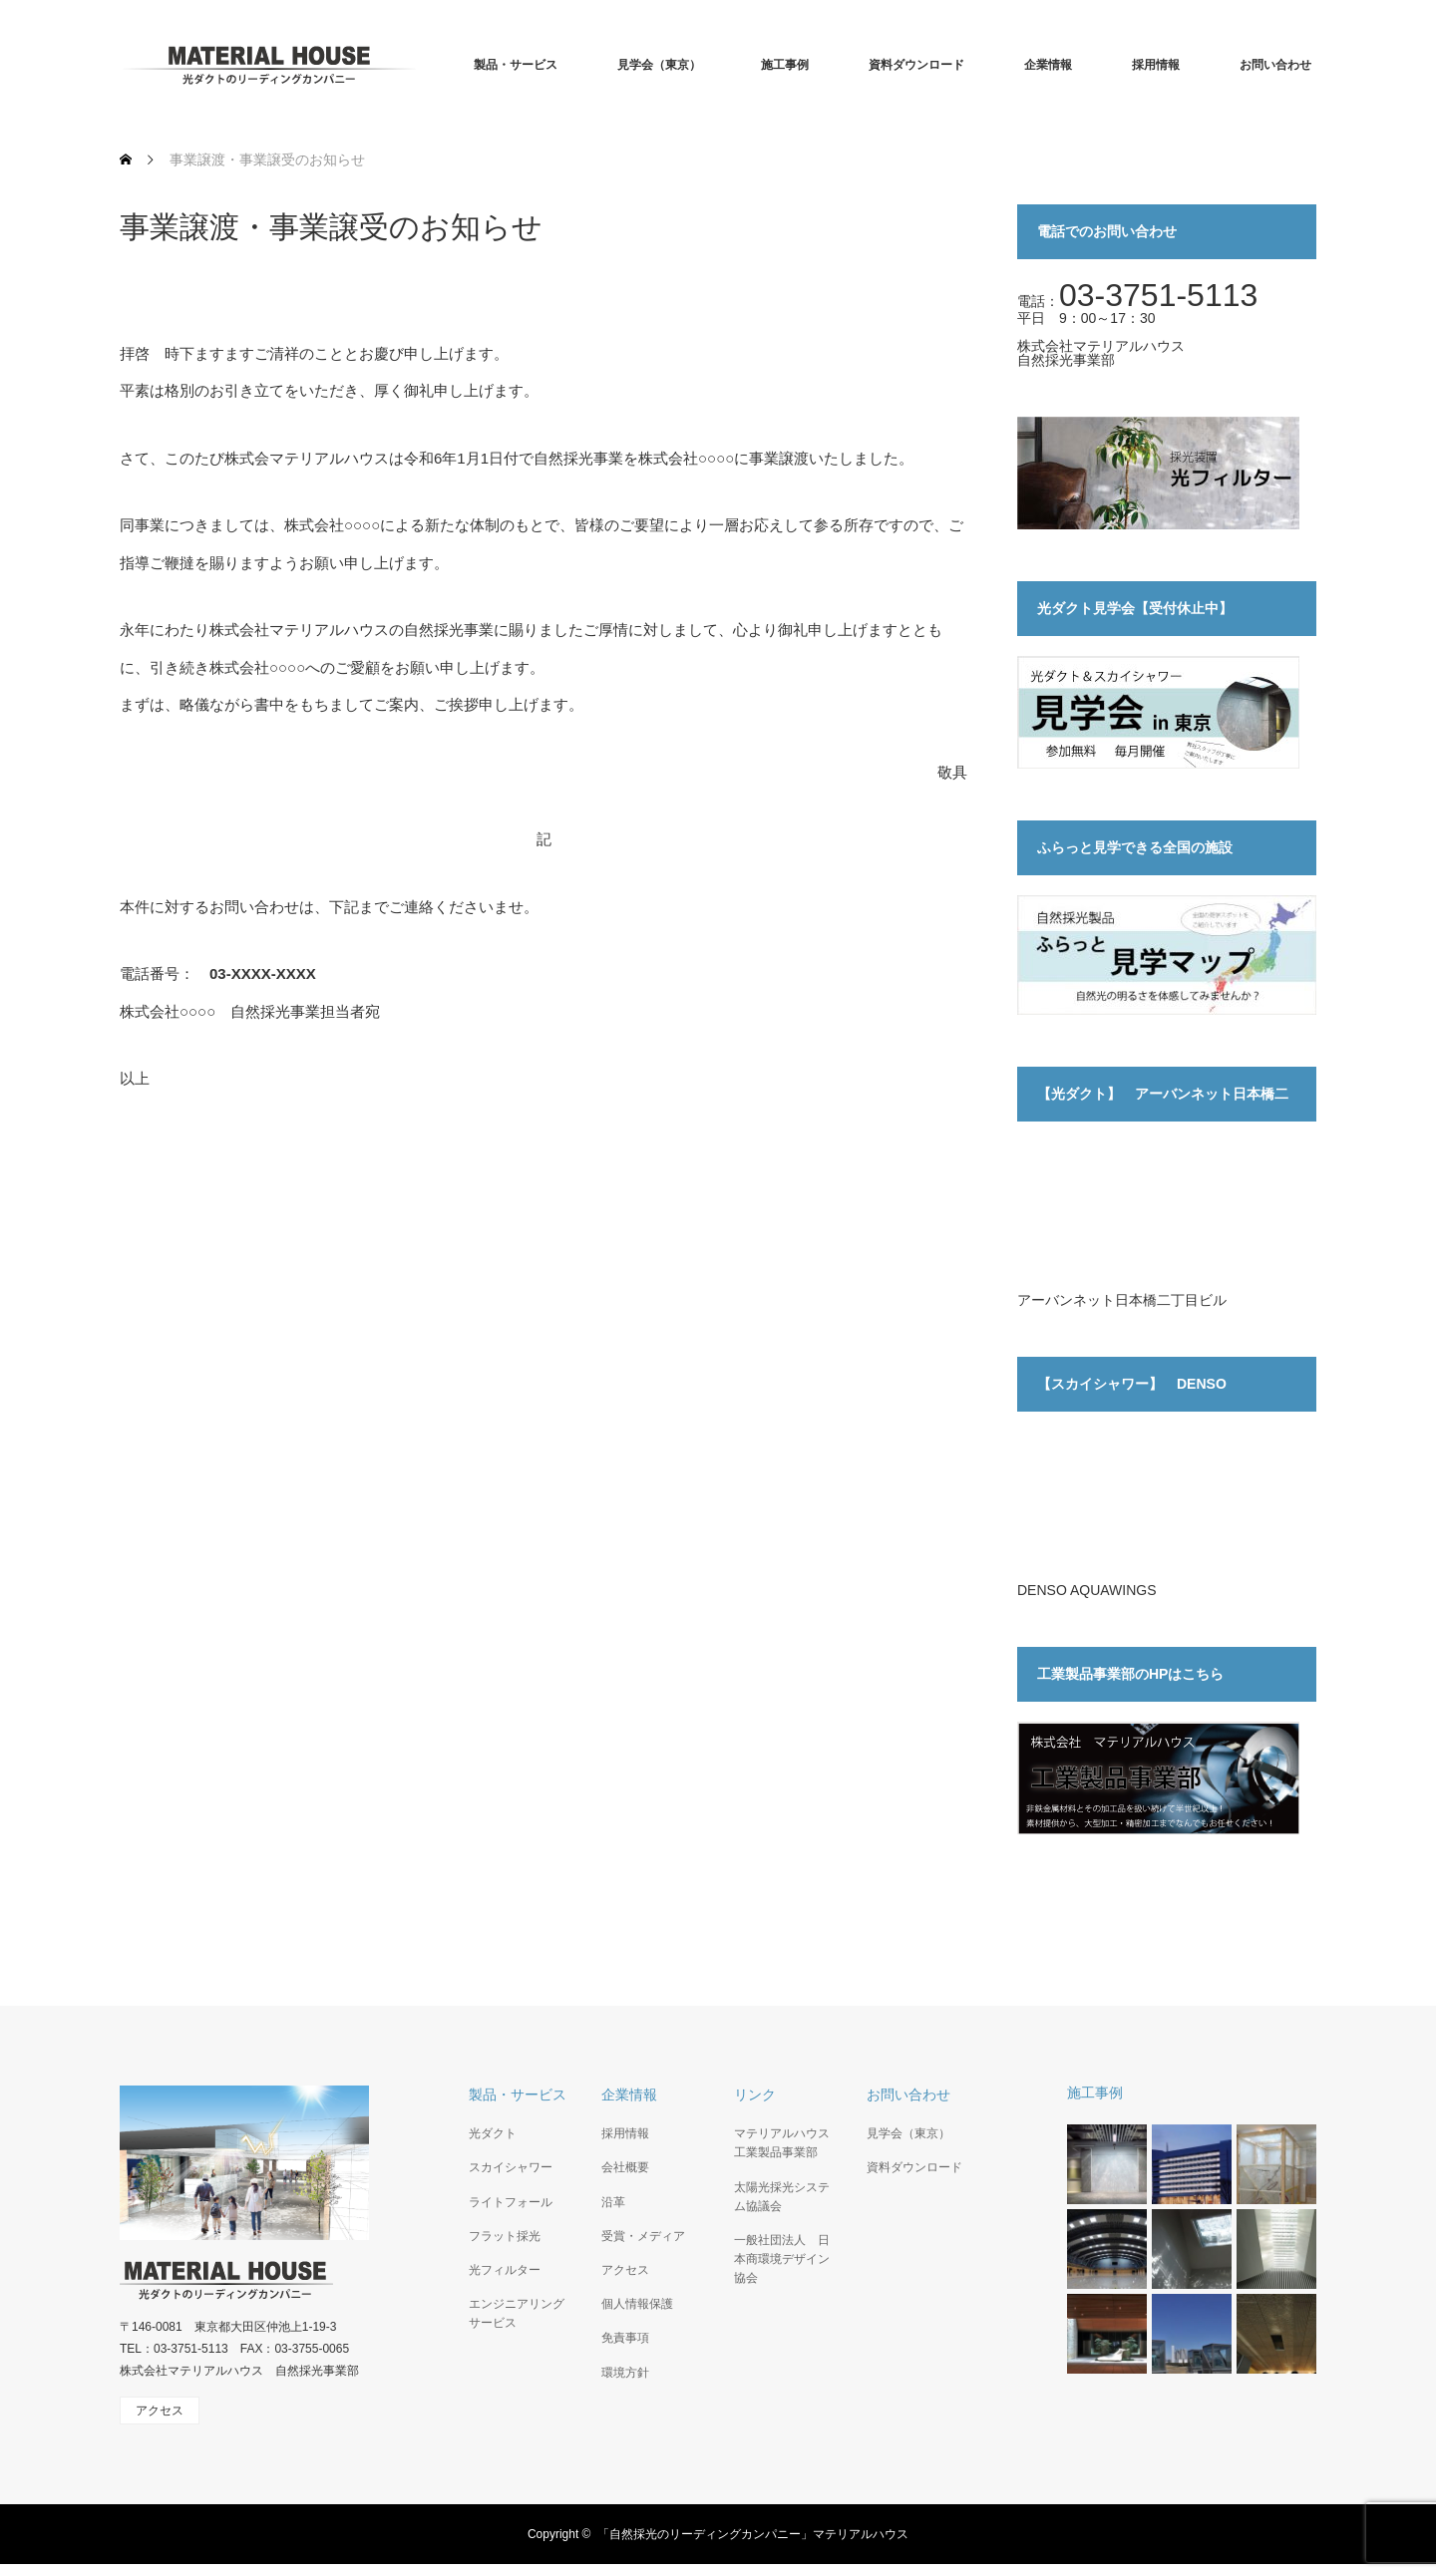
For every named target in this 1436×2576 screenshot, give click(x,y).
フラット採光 (504, 2236)
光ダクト (493, 2133)
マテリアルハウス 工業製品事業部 (784, 2142)
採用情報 (1156, 65)
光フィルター (504, 2270)
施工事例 (785, 65)
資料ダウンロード (916, 65)
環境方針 (625, 2373)
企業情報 (1048, 65)
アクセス (625, 2270)
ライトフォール (510, 2202)
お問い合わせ (1275, 65)
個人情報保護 (637, 2304)
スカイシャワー (510, 2167)
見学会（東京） (659, 65)
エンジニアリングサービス (516, 2313)
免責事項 (625, 2338)
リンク (755, 2094)
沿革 (613, 2202)
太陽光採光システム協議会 (782, 2196)
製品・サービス (515, 65)
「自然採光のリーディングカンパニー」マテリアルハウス (752, 2534)
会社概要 (625, 2167)
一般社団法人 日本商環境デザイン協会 (782, 2259)
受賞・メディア (643, 2236)
